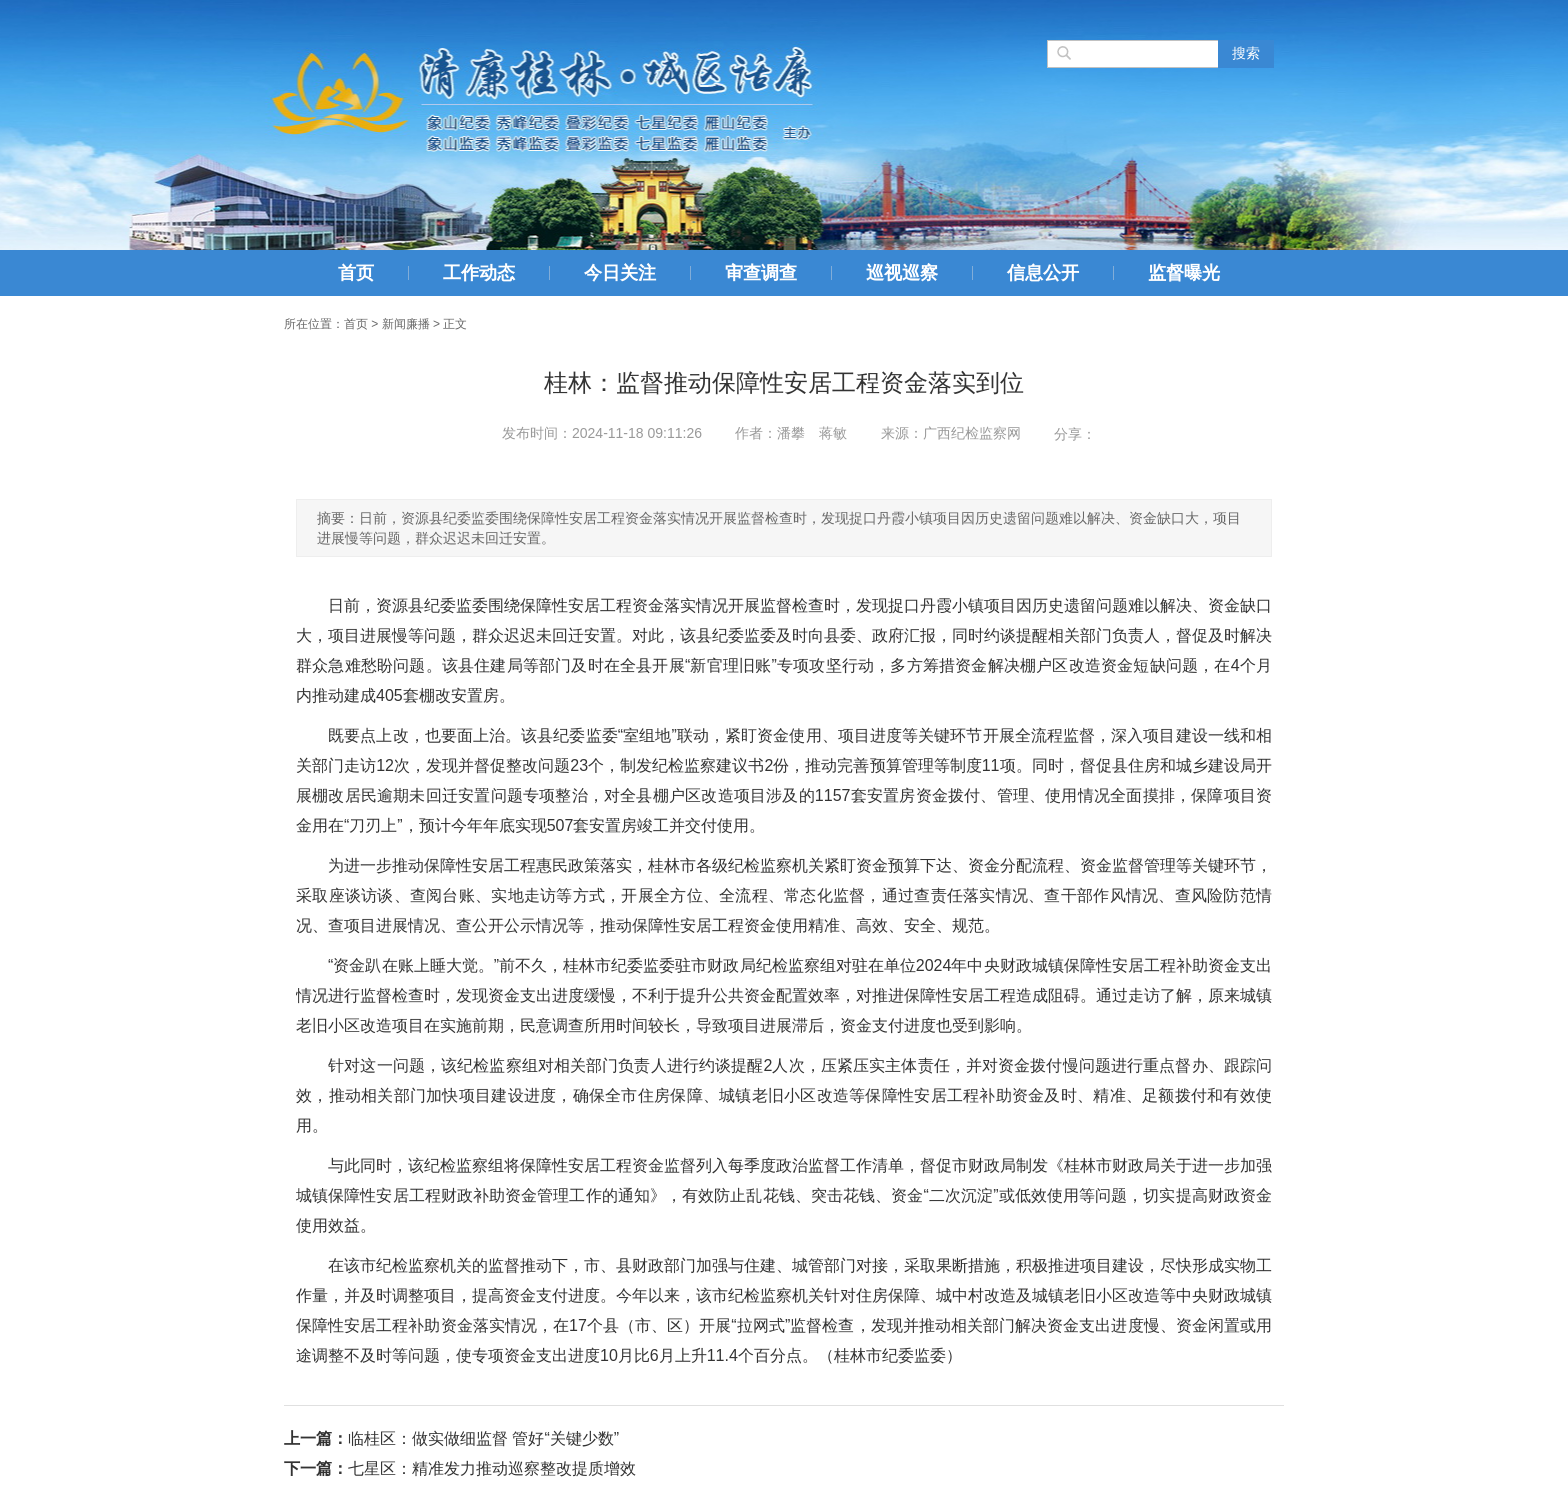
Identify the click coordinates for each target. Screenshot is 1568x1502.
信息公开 (1043, 273)
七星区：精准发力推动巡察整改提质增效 (492, 1468)
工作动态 (479, 273)
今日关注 (620, 273)
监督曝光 (1184, 273)
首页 (356, 273)
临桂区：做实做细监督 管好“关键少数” (483, 1438)
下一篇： (316, 1468)
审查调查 (761, 273)
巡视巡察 (902, 273)
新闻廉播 (406, 324)
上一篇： (316, 1438)
